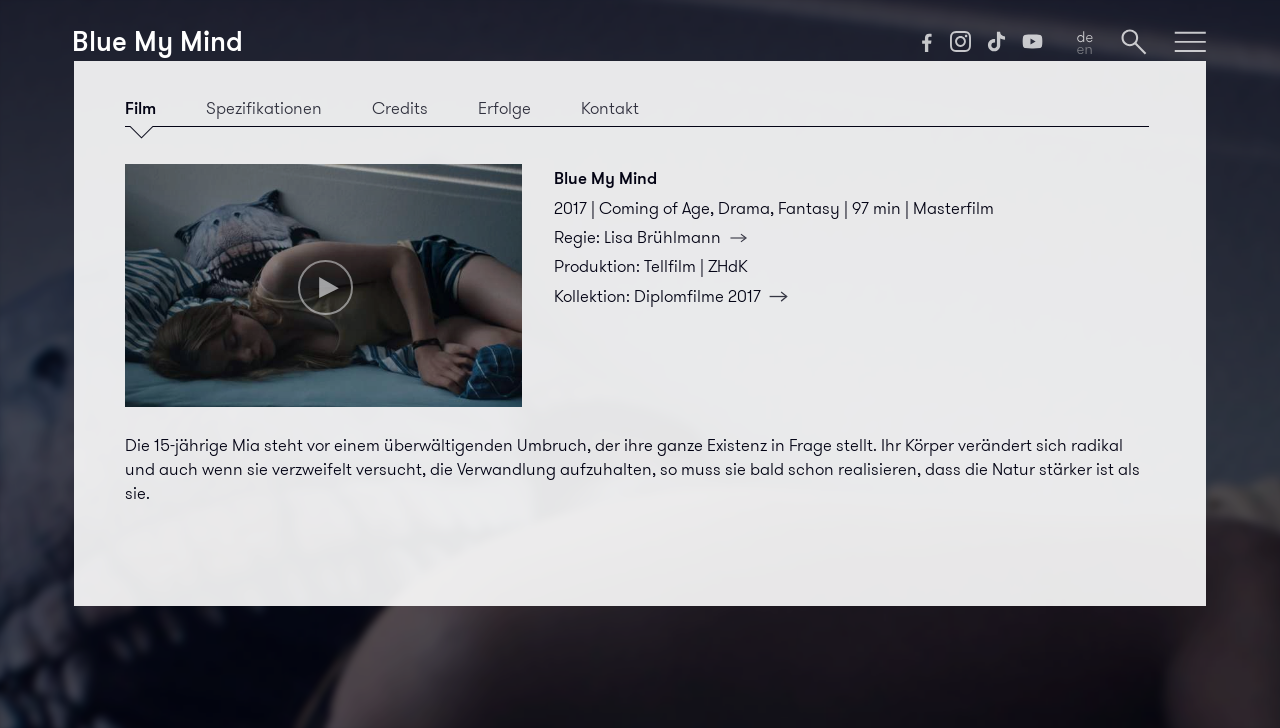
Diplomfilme (715, 296)
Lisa (680, 237)
